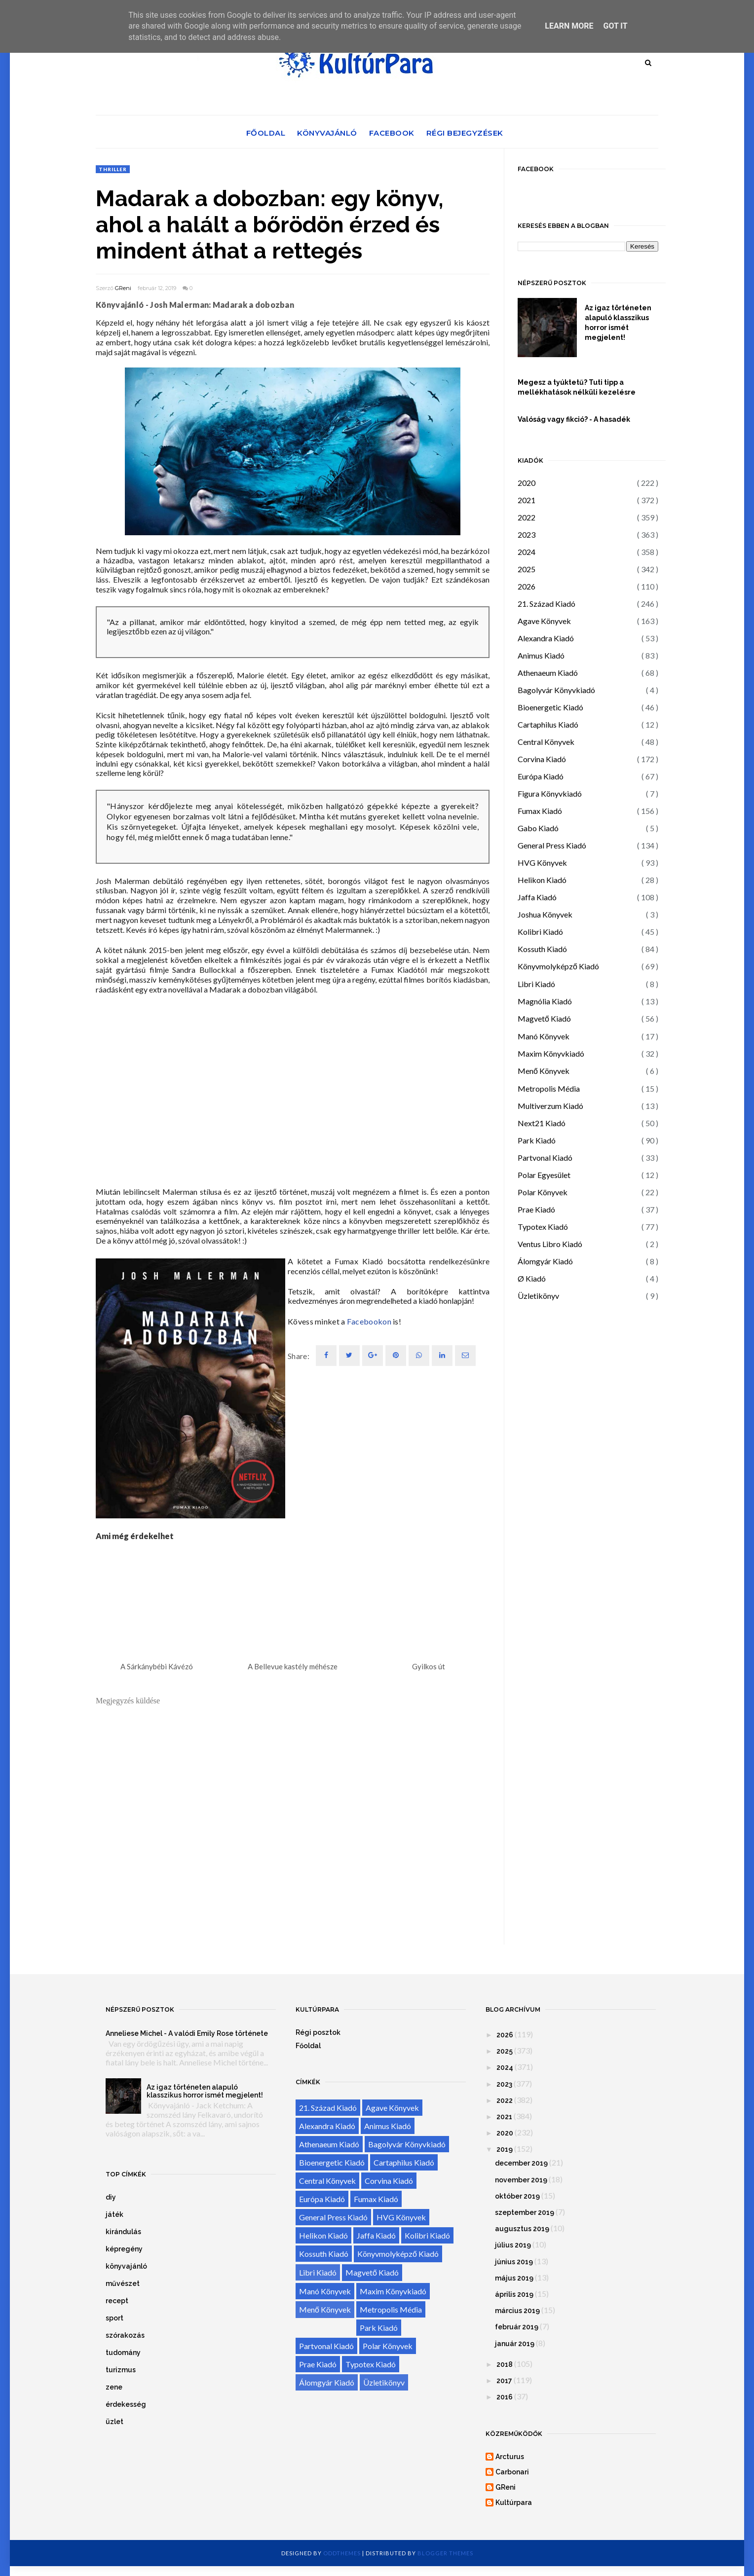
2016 (504, 2397)
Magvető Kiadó (544, 1018)
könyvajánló (126, 2266)
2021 (526, 500)
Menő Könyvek (543, 1070)
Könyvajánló (327, 133)
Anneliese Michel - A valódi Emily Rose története (187, 2033)
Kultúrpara (513, 2502)
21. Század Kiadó (546, 603)
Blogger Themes (445, 2553)
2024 (526, 551)
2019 (504, 2149)
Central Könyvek (546, 741)
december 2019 (521, 2163)
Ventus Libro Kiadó (550, 1244)
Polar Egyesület (544, 1174)
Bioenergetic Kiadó (550, 707)
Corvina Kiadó (542, 759)
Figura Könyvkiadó (550, 793)
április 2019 (514, 2294)
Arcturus (509, 2457)
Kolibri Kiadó (540, 931)
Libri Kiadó (536, 984)
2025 (526, 569)
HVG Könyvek (542, 862)
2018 (504, 2364)
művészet (123, 2283)
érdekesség (126, 2404)
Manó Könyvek (543, 1036)
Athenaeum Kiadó (548, 672)
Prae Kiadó (536, 1209)
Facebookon (369, 1321)
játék (114, 2214)
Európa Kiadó (541, 776)
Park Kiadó (537, 1140)
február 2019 (516, 2327)
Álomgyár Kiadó (545, 1261)
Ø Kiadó (532, 1278)
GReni (123, 288)
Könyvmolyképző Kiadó (558, 966)
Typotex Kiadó (543, 1226)
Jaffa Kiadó (537, 897)
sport (114, 2318)
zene (114, 2387)
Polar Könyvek (542, 1192)
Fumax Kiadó (540, 810)
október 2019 (517, 2196)
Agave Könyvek (544, 621)
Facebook (392, 133)
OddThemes (342, 2553)
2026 (526, 586)
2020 (526, 482)
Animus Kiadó (541, 655)
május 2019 (514, 2278)
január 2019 (514, 2344)
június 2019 (514, 2262)
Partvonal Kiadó (545, 1157)
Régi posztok (318, 2032)
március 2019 (517, 2311)
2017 (504, 2381)
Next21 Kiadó (542, 1123)
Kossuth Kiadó (542, 949)
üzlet (114, 2422)
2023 (526, 534)
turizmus (121, 2370)
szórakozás (125, 2335)
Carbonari (512, 2472)
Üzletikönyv (538, 1295)
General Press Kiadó (552, 845)
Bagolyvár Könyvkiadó (556, 690)
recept (117, 2301)
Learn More (569, 26)
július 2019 (513, 2245)
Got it (615, 26)
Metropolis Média (549, 1088)
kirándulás (123, 2232)
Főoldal (266, 133)
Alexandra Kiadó (546, 638)
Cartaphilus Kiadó (548, 724)
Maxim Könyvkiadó (551, 1053)
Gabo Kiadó (538, 828)
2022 (526, 517)
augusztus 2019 (522, 2229)
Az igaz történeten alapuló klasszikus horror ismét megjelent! (618, 322)
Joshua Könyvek (545, 914)
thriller (113, 169)
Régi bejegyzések (464, 133)
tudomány (123, 2352)
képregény (124, 2249)
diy (111, 2197)
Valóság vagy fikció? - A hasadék (574, 419)
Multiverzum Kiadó (550, 1105)
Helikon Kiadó (542, 879)
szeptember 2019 (524, 2212)
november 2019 (521, 2180)
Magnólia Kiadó (545, 1001)
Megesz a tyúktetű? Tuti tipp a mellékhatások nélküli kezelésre (577, 387)
